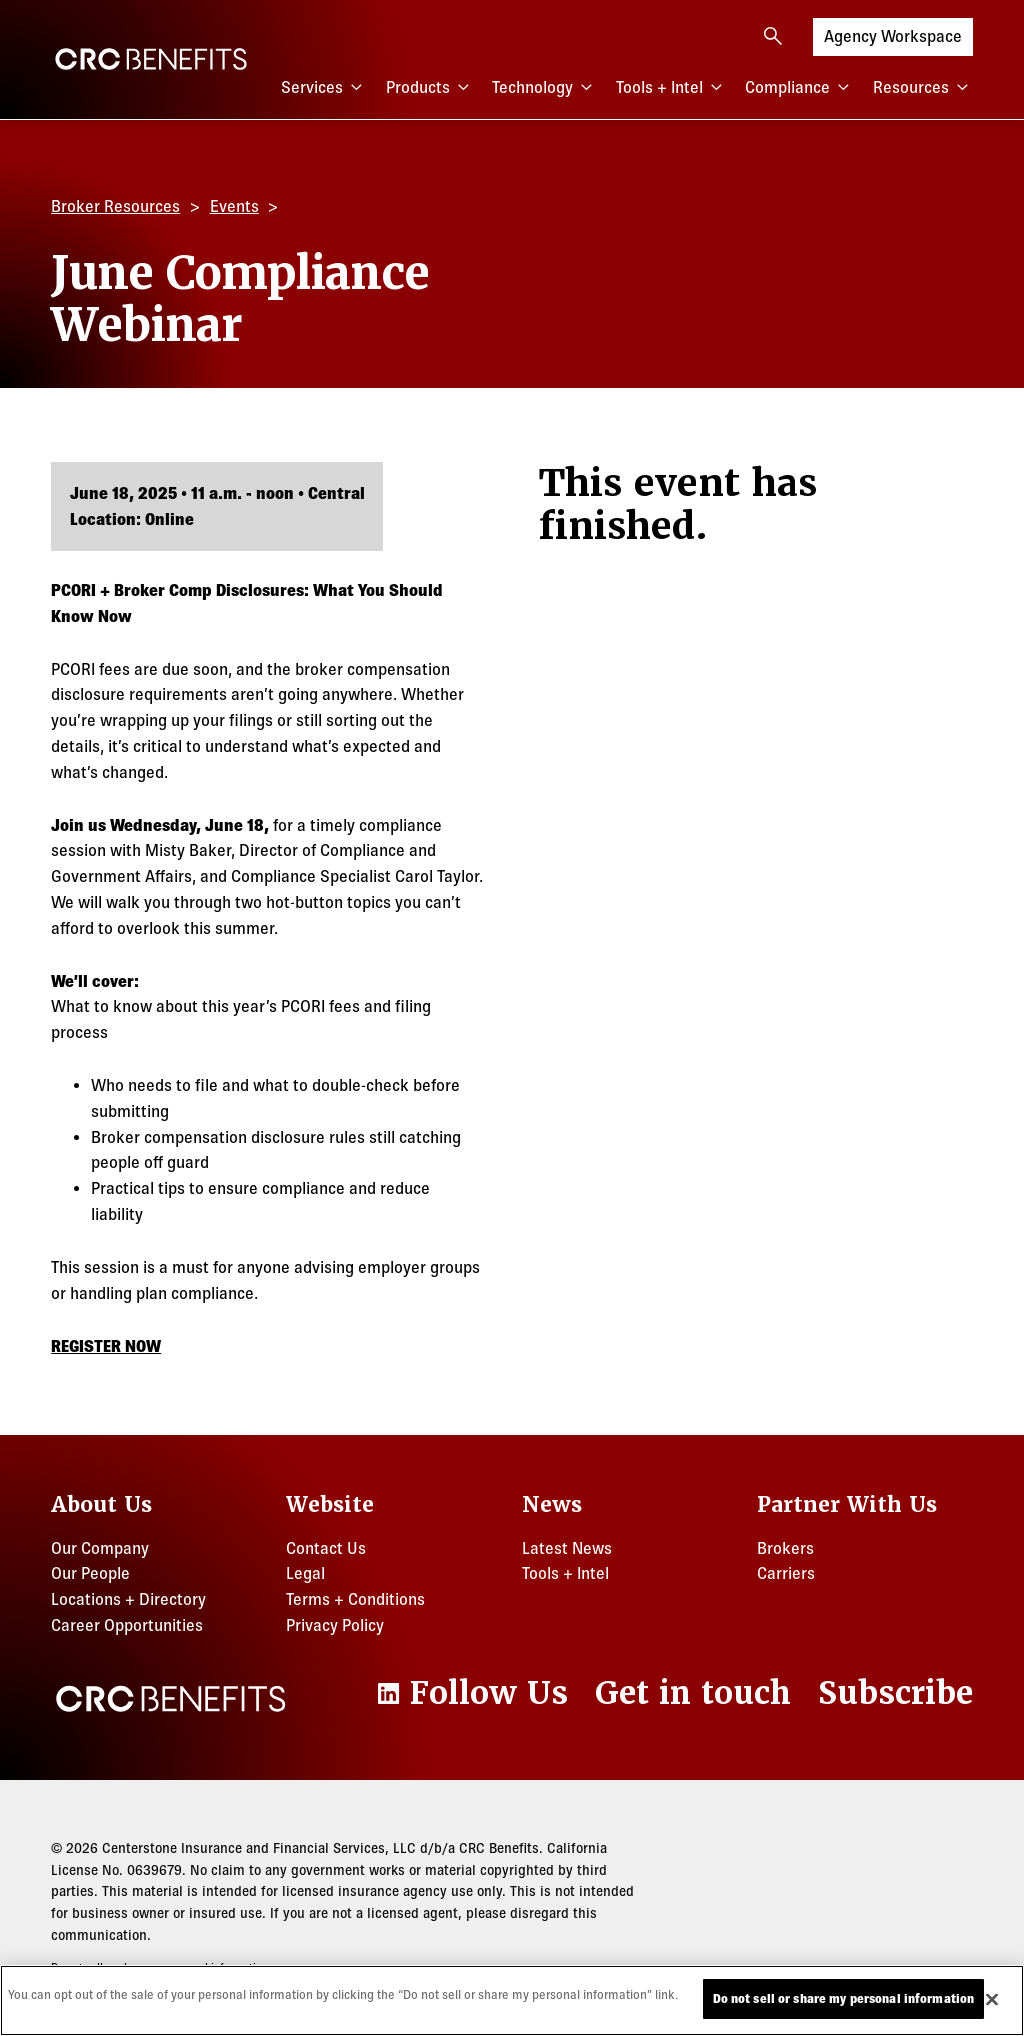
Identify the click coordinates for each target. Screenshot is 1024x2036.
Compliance (799, 87)
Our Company (100, 1548)
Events (234, 206)
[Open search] (773, 36)
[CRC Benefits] (151, 59)
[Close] (992, 1999)
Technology (544, 87)
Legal (305, 1573)
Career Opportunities (127, 1625)
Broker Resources (115, 206)
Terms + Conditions (355, 1599)
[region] (512, 2000)
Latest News (567, 1548)
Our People (90, 1573)
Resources (923, 87)
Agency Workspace (893, 34)
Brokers (785, 1548)
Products (430, 87)
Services (324, 87)
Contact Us (326, 1548)
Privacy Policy (335, 1625)
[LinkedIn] (470, 1693)
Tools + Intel (671, 87)
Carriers (786, 1573)
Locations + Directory (128, 1599)
